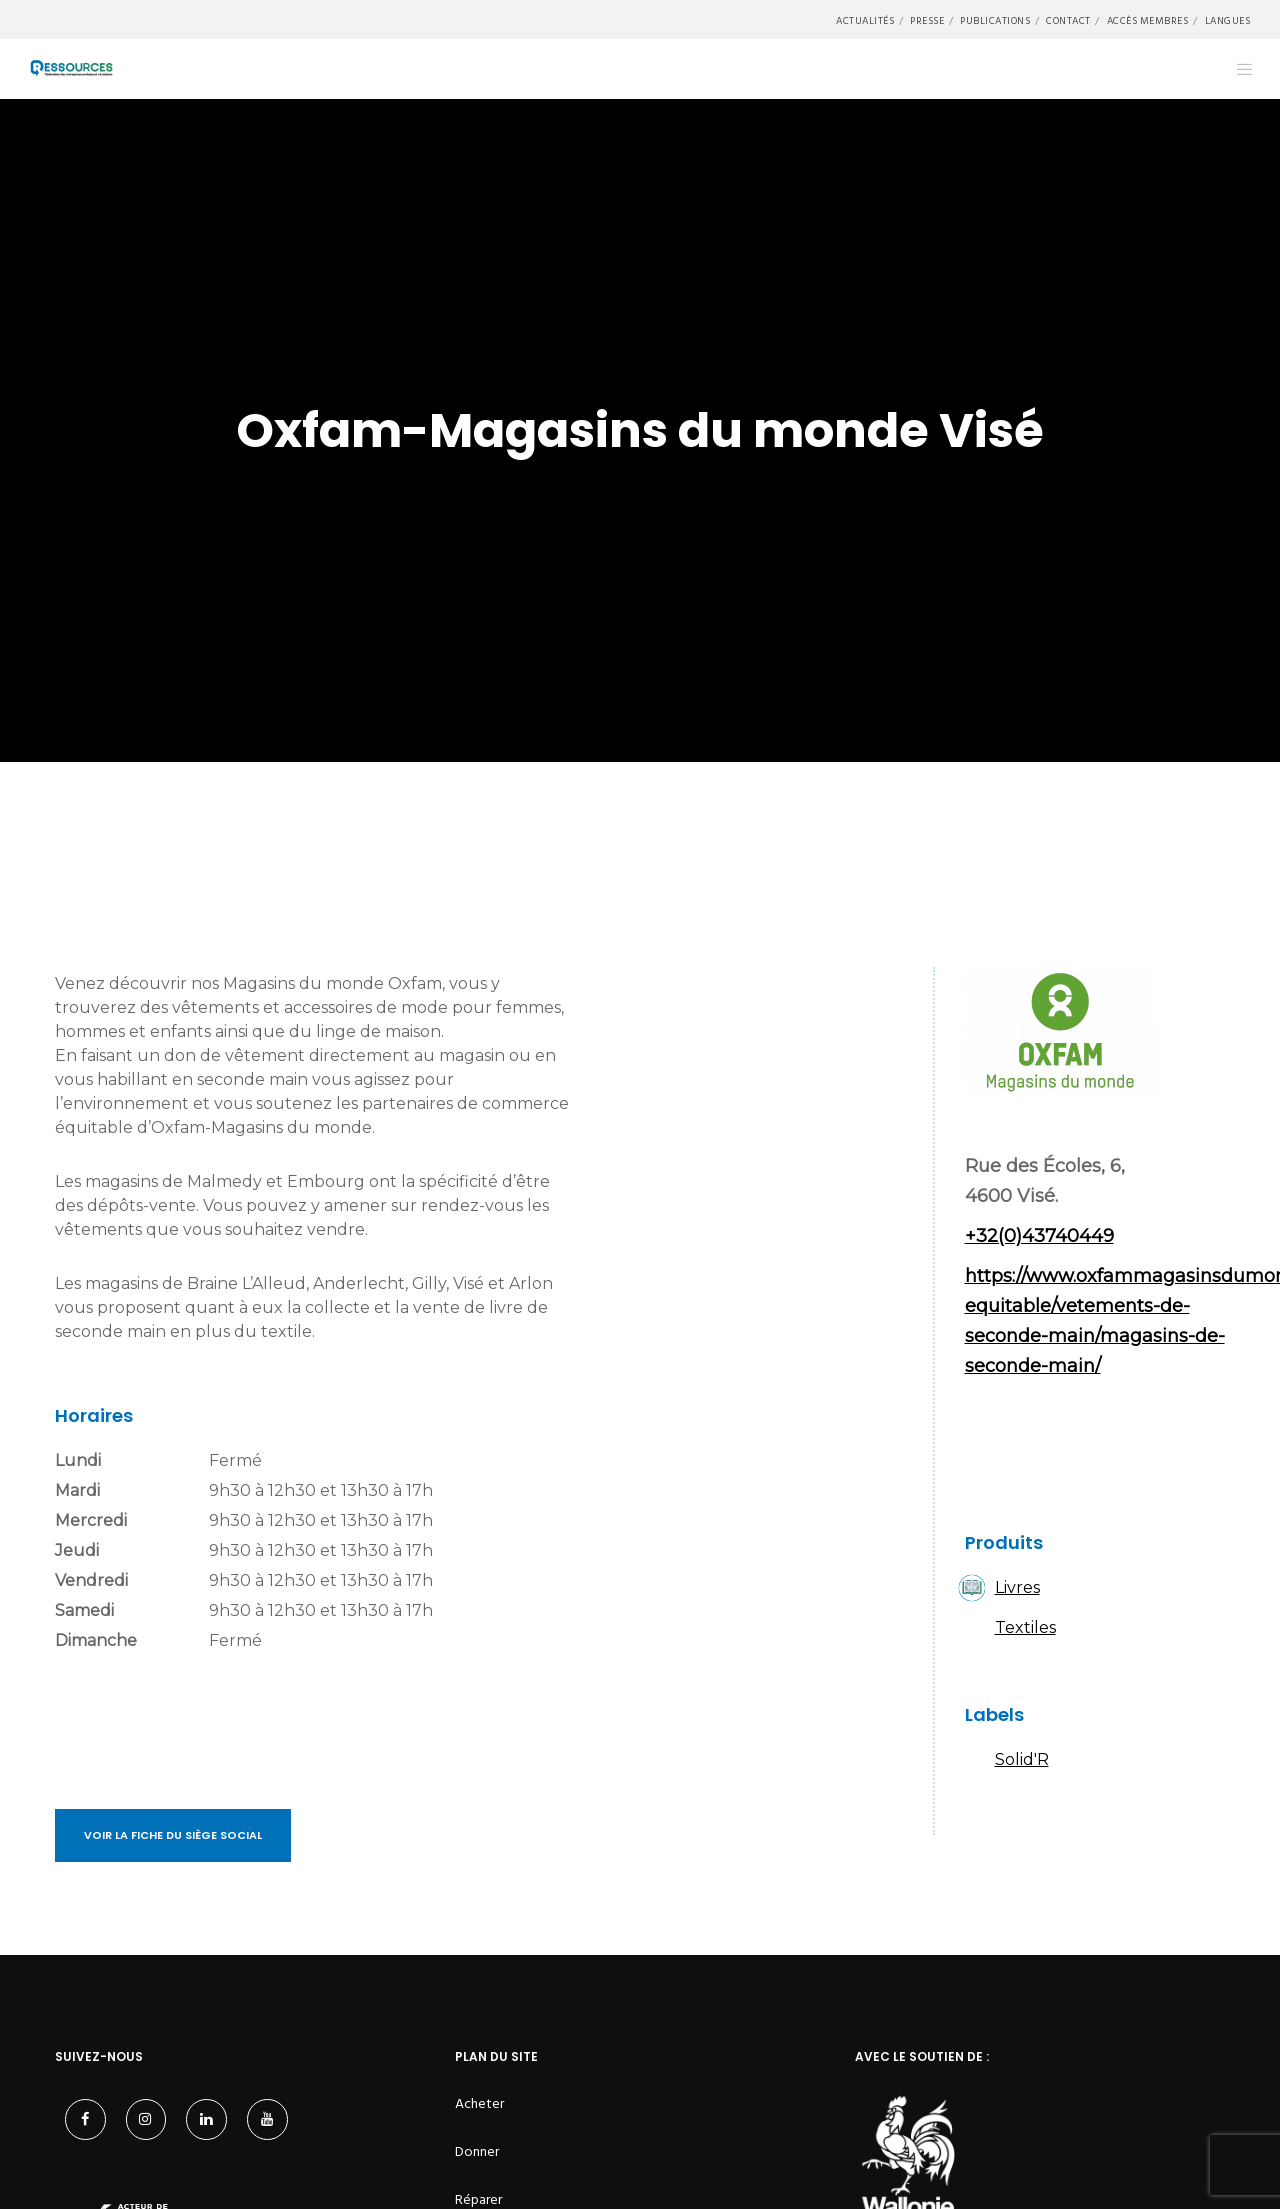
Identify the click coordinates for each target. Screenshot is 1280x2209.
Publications (995, 21)
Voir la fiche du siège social (173, 1835)
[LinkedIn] (206, 2119)
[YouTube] (267, 2119)
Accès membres (1148, 21)
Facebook (990, 1451)
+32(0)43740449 (1039, 1236)
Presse (927, 21)
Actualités (865, 21)
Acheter (479, 2103)
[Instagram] (146, 2119)
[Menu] (1232, 69)
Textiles (1025, 1627)
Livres (1017, 1587)
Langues (1228, 21)
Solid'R (1022, 1759)
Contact (1068, 21)
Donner (477, 2151)
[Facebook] (85, 2119)
